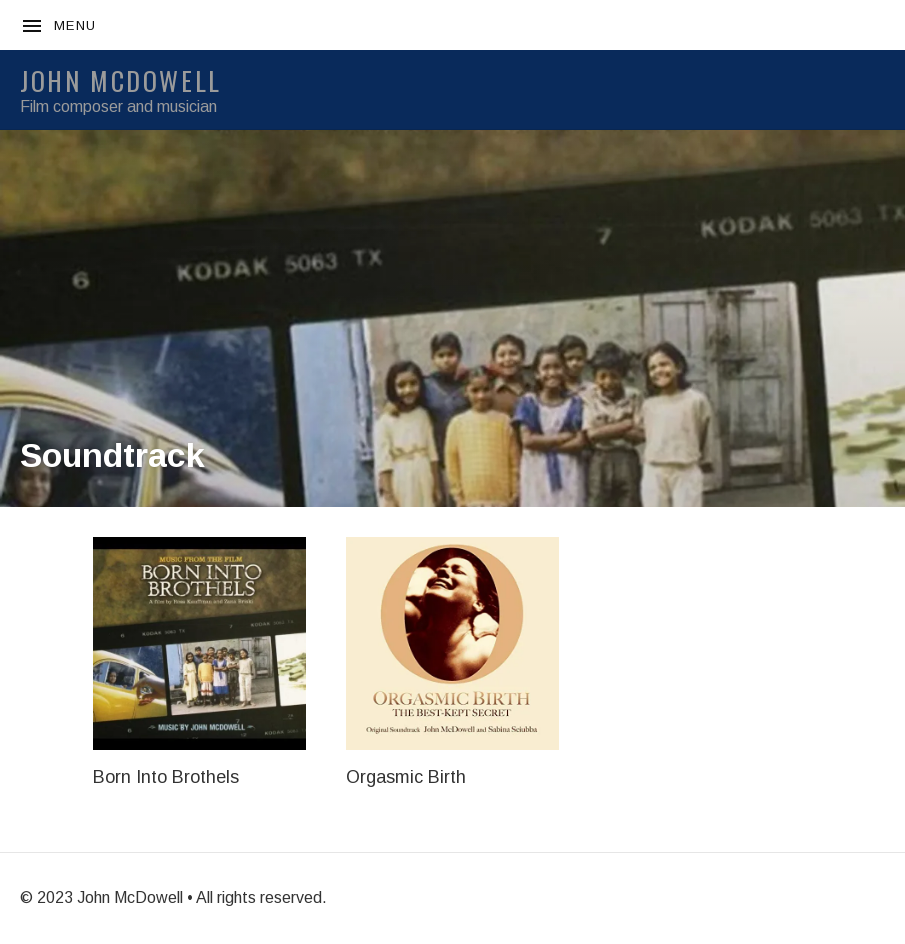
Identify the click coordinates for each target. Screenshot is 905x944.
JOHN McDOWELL (121, 80)
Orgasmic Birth (406, 777)
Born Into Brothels (166, 777)
